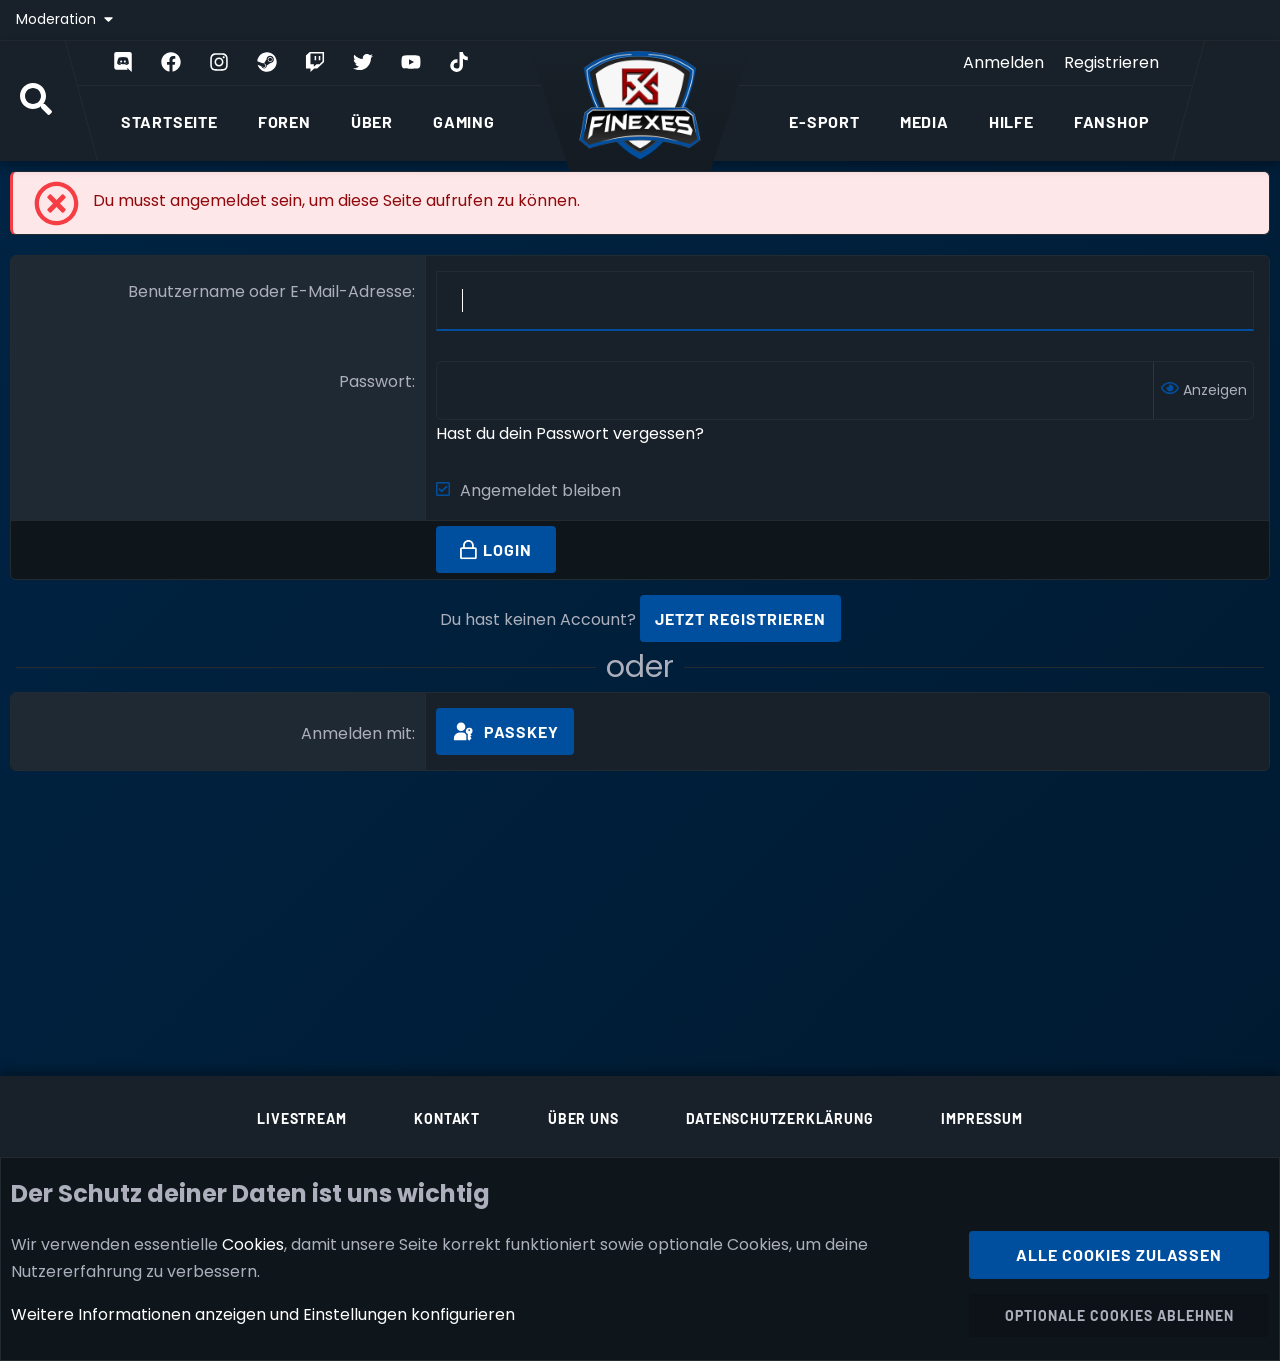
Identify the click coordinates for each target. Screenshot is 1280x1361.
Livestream (301, 1118)
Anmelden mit (356, 733)
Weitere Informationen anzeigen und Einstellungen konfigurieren (263, 1314)
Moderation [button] (58, 19)
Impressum (981, 1118)
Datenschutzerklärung (779, 1118)
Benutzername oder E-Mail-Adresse (270, 291)
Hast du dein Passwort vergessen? (570, 433)
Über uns (583, 1118)
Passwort (375, 381)
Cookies (253, 1243)
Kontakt (447, 1118)
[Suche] (36, 101)
